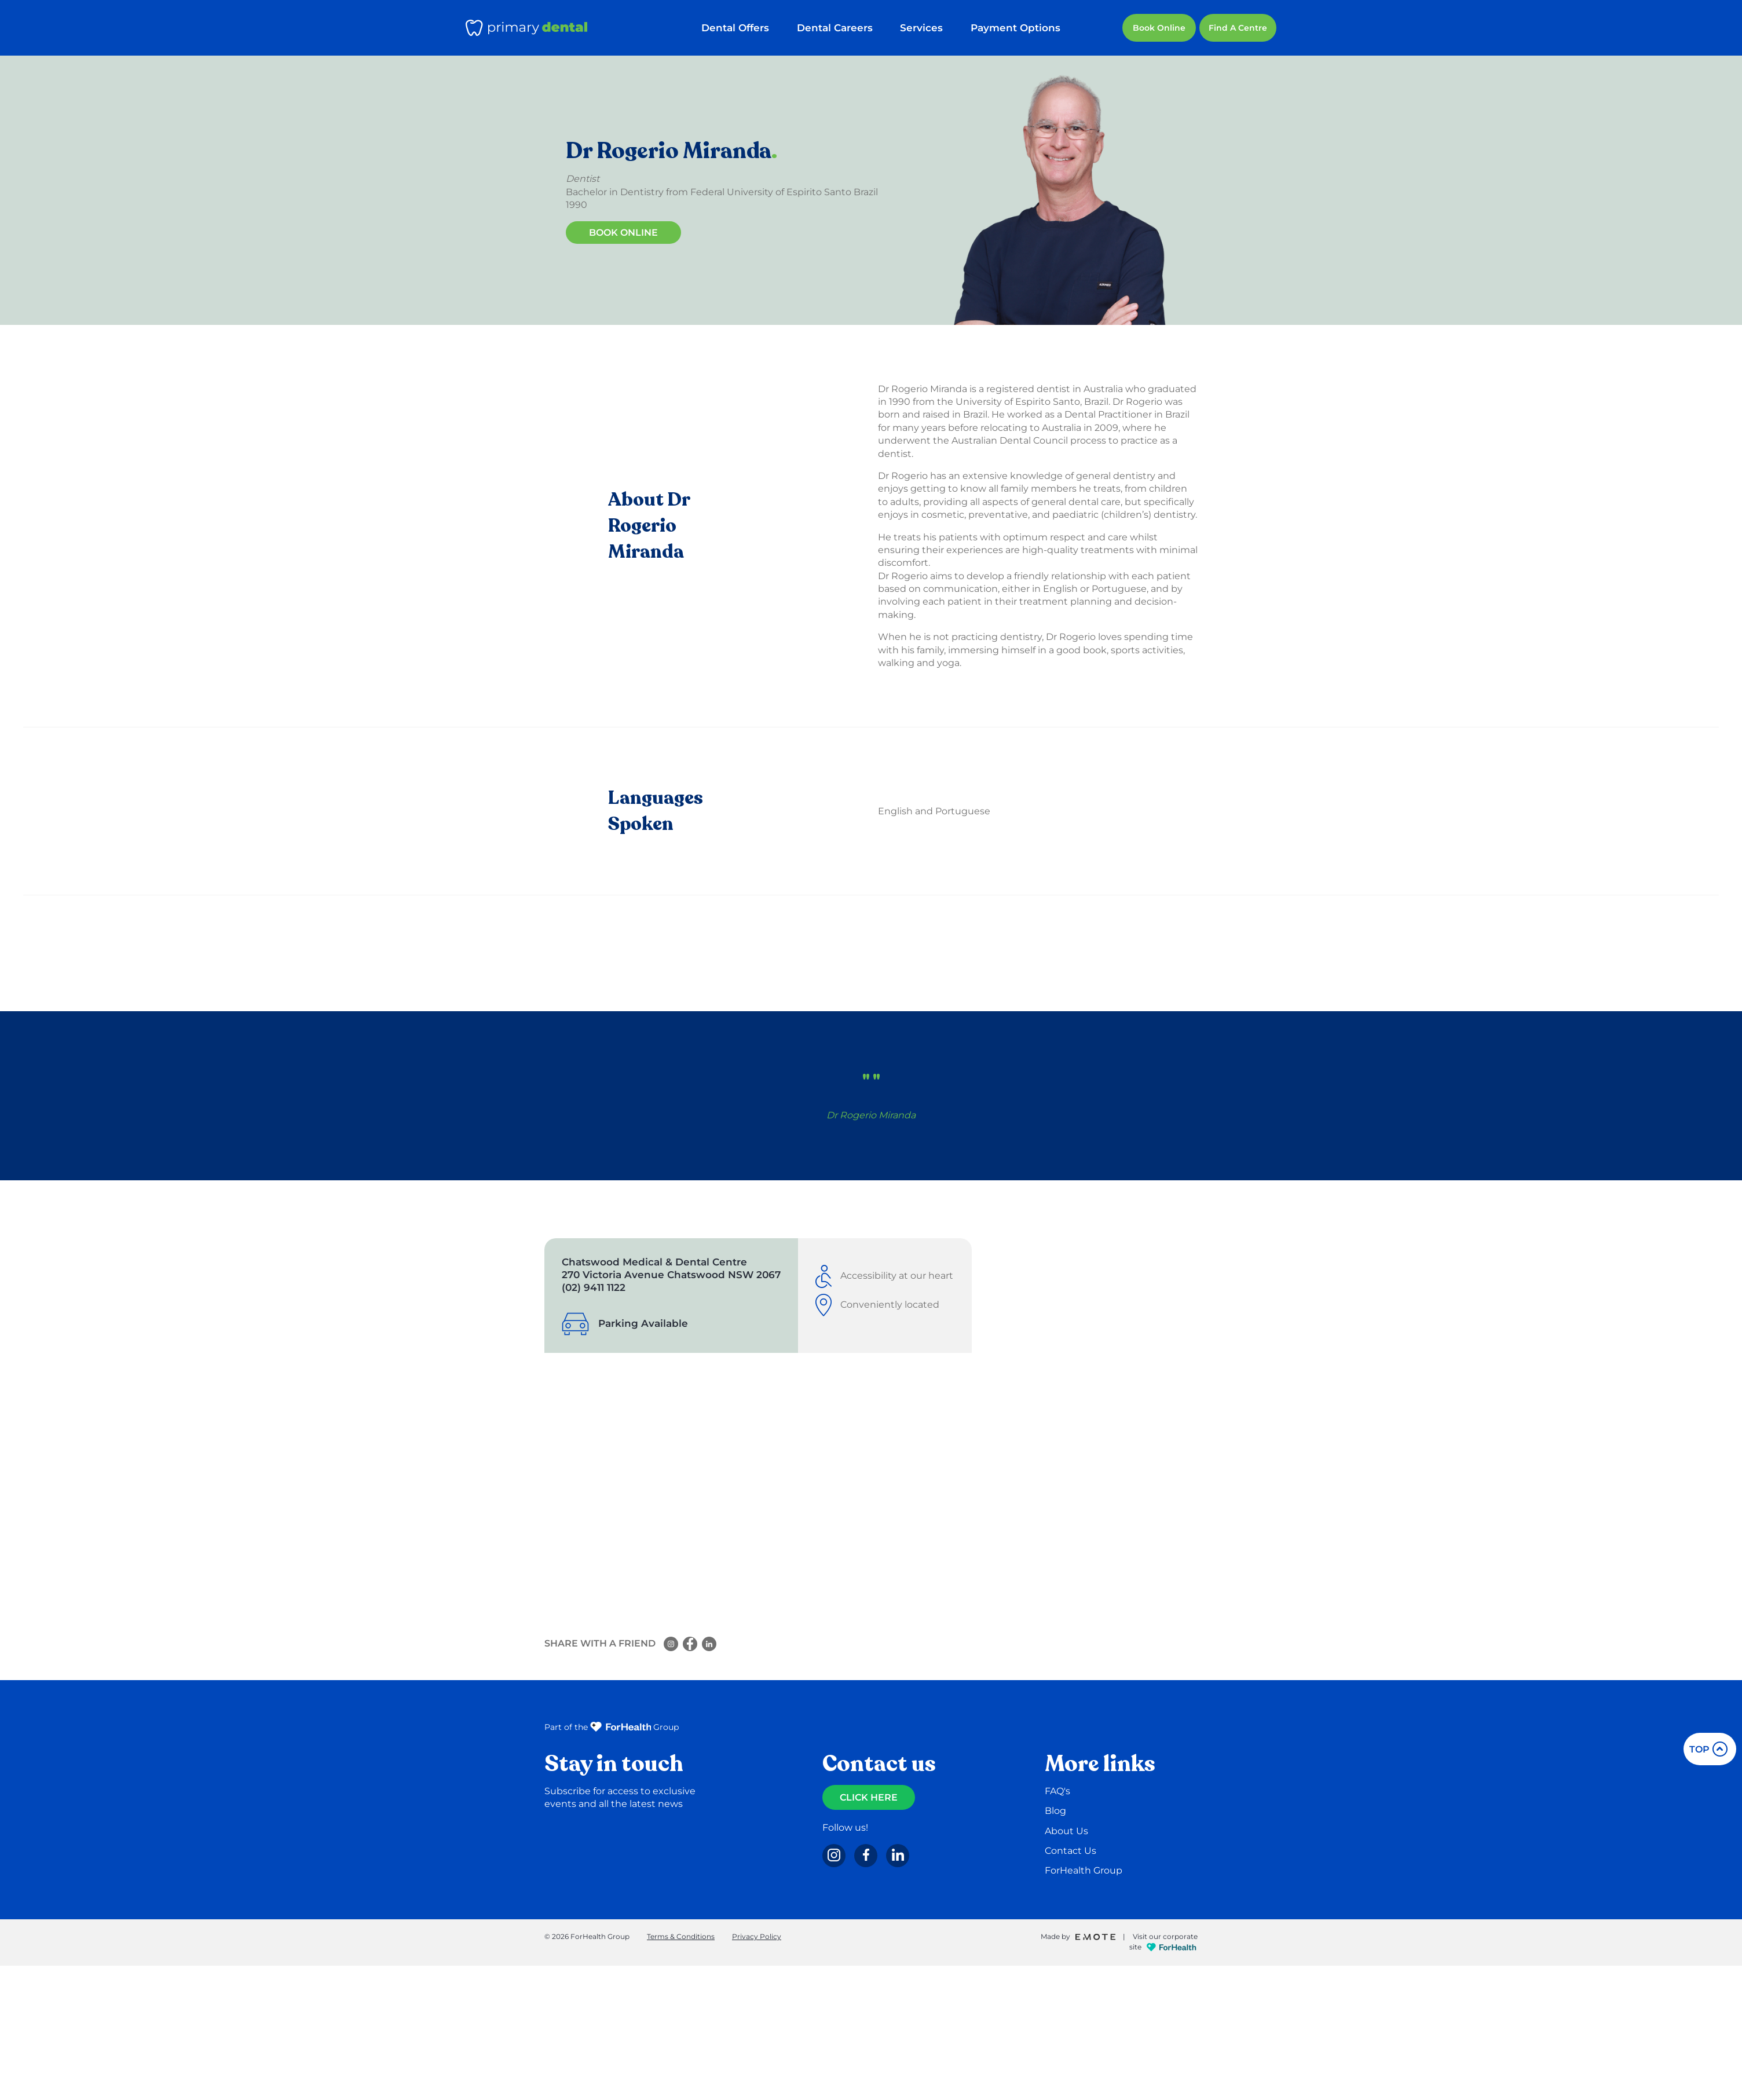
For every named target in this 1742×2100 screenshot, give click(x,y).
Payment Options (1015, 28)
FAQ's (1057, 1791)
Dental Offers (746, 28)
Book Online (1159, 28)
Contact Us (1070, 1850)
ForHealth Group (1083, 1870)
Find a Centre (1238, 28)
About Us (1066, 1830)
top (1708, 1749)
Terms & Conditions (681, 1936)
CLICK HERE (869, 1797)
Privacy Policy (756, 1936)
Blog (1055, 1810)
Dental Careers (841, 28)
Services (925, 28)
